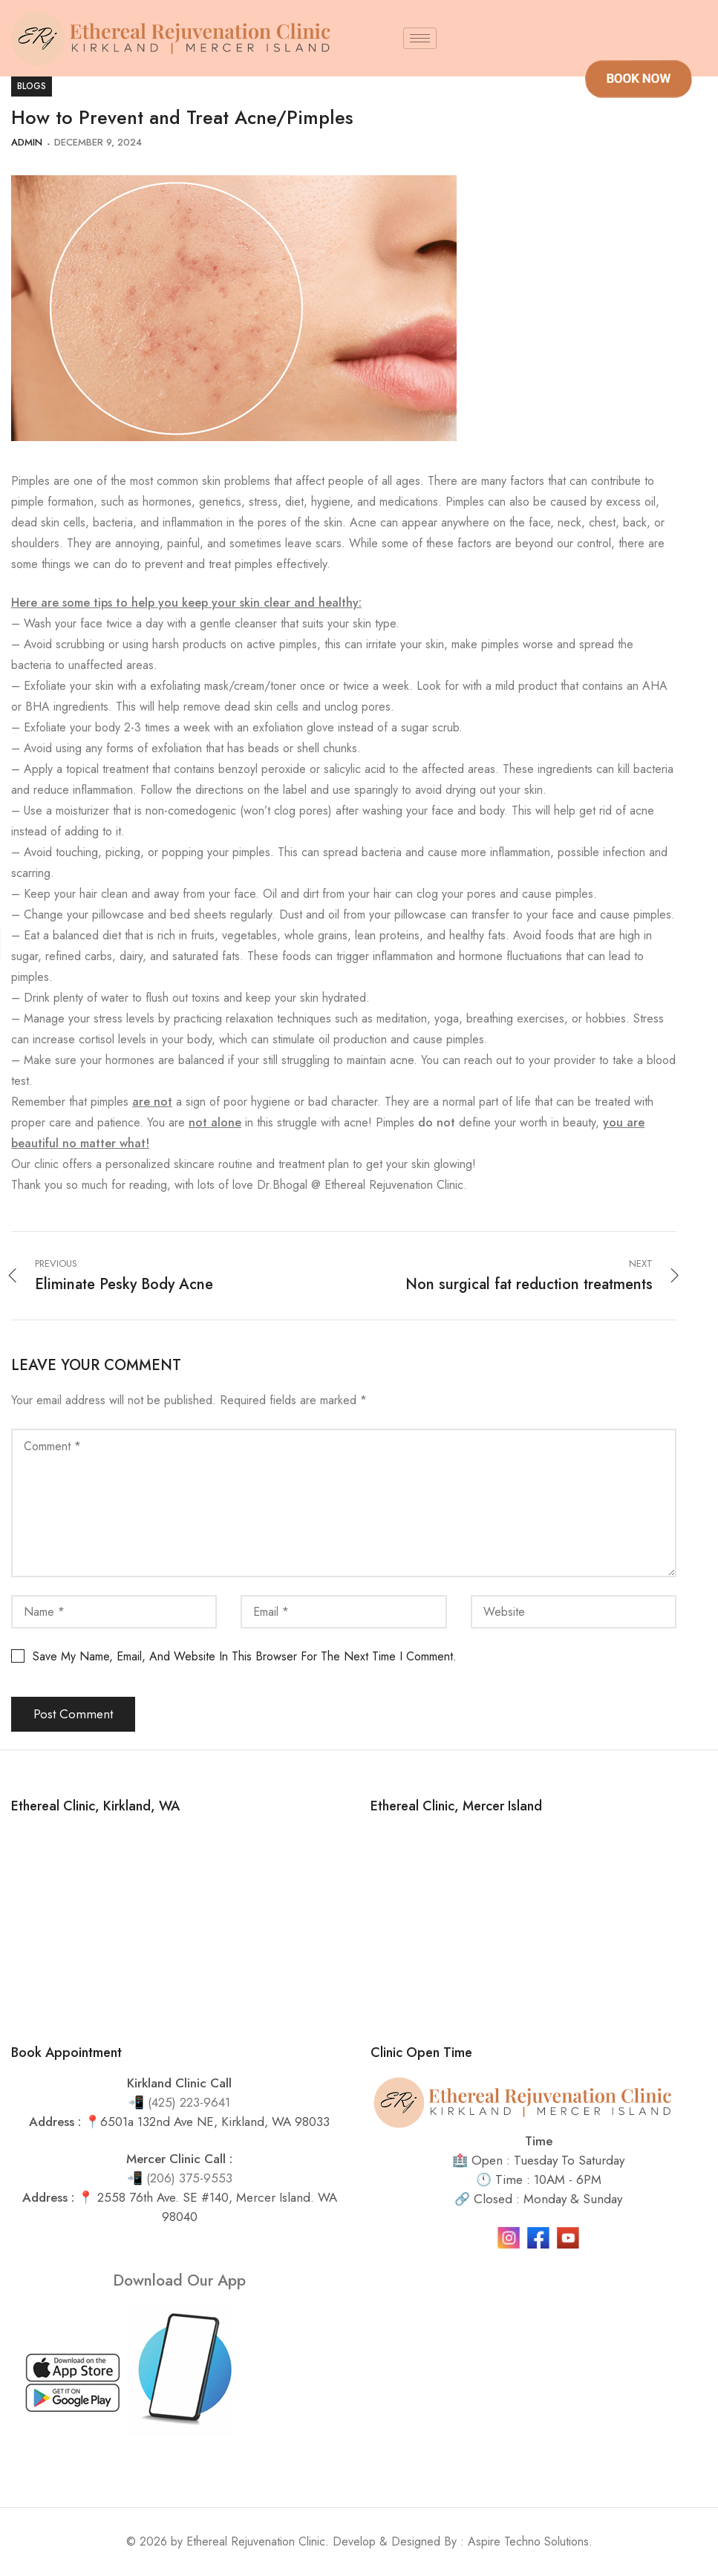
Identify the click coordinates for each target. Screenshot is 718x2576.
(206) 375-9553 (189, 2178)
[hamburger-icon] (420, 38)
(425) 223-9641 (189, 2102)
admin (26, 142)
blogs (31, 86)
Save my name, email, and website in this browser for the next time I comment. (245, 1656)
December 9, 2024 (98, 142)
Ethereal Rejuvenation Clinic (255, 2541)
